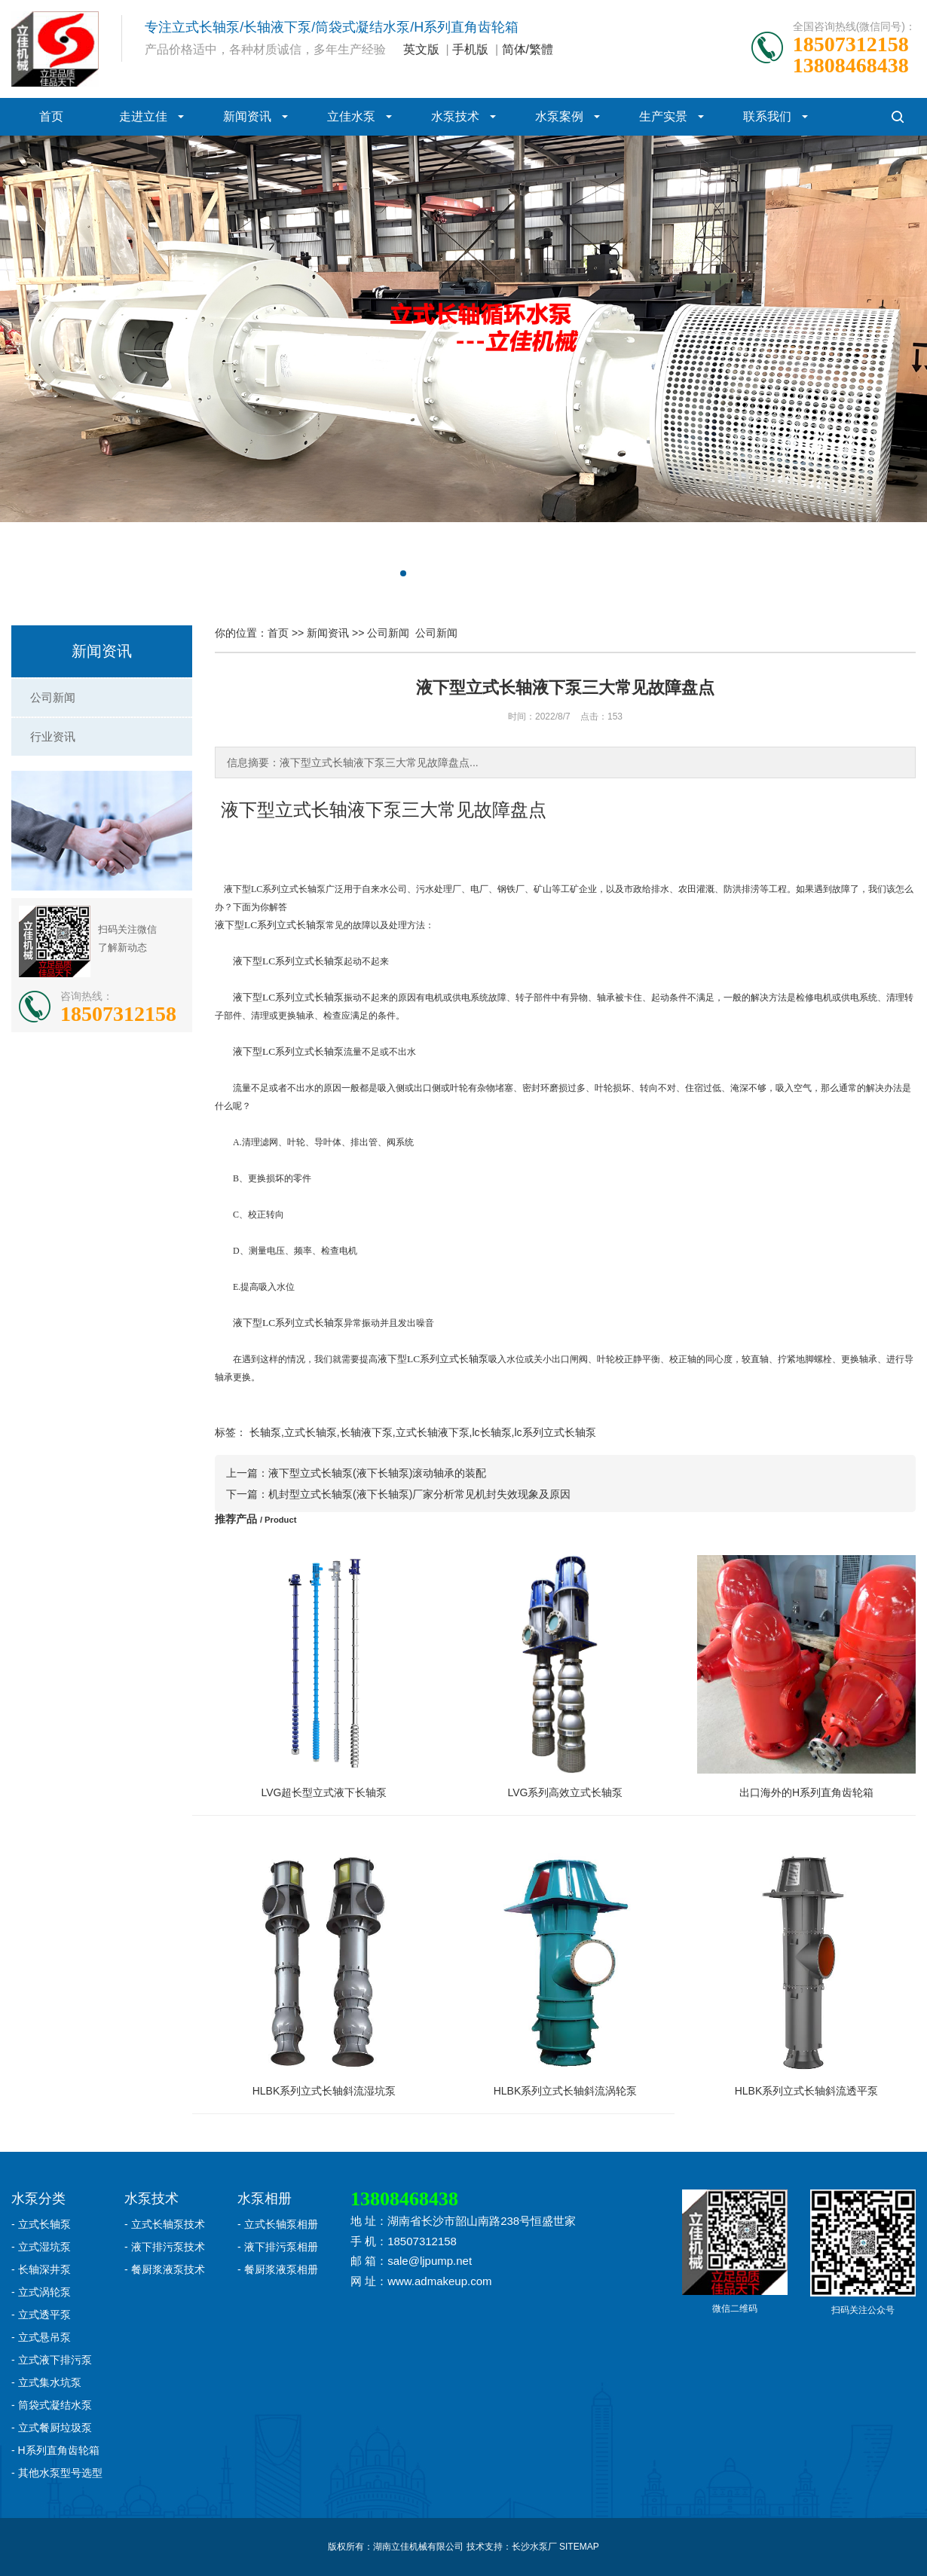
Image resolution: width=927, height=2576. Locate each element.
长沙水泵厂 (534, 2546)
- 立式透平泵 (41, 2315)
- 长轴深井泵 (41, 2269)
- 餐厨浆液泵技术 (164, 2269)
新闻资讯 (247, 116)
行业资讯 (52, 736)
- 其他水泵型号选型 (56, 2473)
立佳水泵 (351, 116)
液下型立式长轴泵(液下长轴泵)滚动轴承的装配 (377, 1473)
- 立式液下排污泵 (51, 2360)
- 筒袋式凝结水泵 (51, 2405)
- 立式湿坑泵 (41, 2247)
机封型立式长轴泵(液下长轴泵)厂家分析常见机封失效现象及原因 (419, 1494)
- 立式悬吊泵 (41, 2337)
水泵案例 (559, 116)
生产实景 (663, 116)
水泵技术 (455, 116)
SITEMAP (579, 2546)
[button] (403, 573)
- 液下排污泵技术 (164, 2247)
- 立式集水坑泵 (46, 2382)
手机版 (470, 49)
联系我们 (767, 116)
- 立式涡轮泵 (41, 2292)
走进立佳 (143, 116)
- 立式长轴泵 (41, 2224)
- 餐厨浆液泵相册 (277, 2269)
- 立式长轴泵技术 (164, 2224)
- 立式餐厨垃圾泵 (51, 2428)
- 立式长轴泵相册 (277, 2224)
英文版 (421, 49)
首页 (51, 116)
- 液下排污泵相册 (277, 2247)
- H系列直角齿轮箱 (55, 2450)
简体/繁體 (527, 49)
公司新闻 (52, 697)
